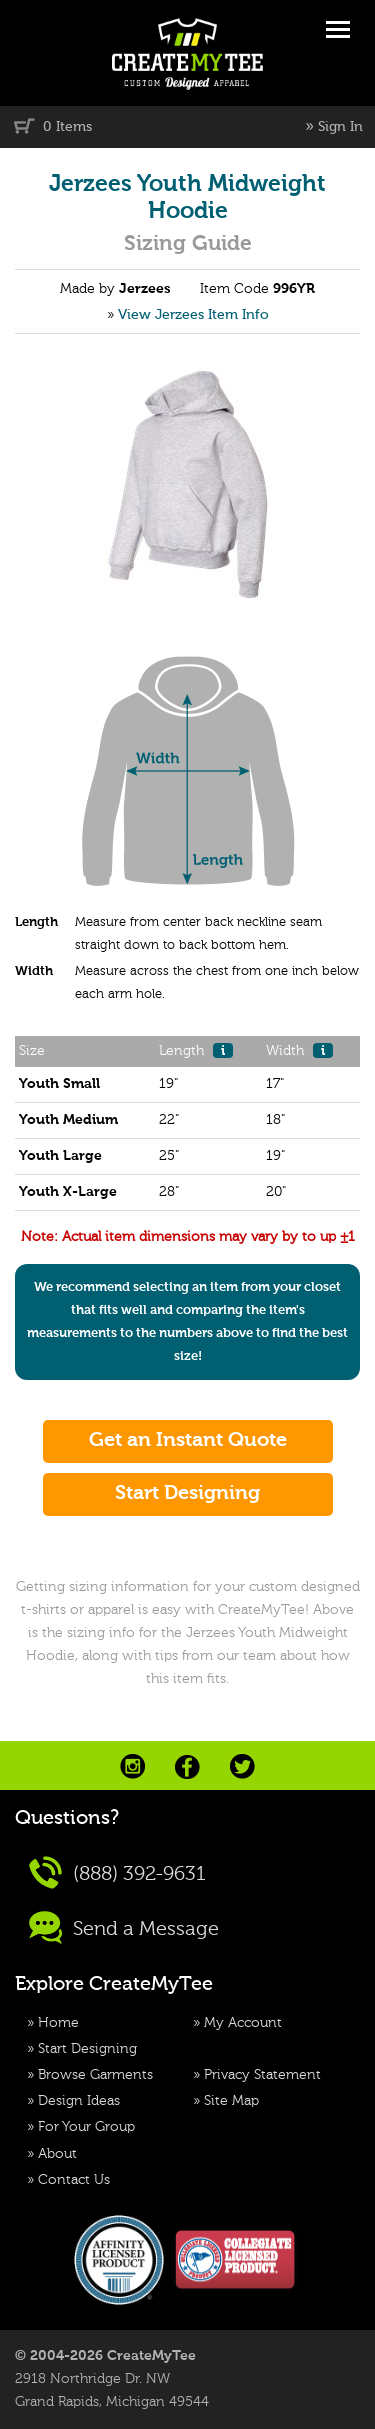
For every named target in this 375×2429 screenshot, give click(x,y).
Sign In (340, 127)
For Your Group (86, 2127)
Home (58, 2023)
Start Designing (87, 2049)
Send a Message (124, 1927)
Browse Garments (95, 2075)
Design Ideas (79, 2101)
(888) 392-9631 (117, 1872)
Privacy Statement (262, 2075)
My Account (243, 2023)
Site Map (231, 2101)
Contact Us (74, 2180)
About (57, 2154)
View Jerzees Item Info (193, 315)
